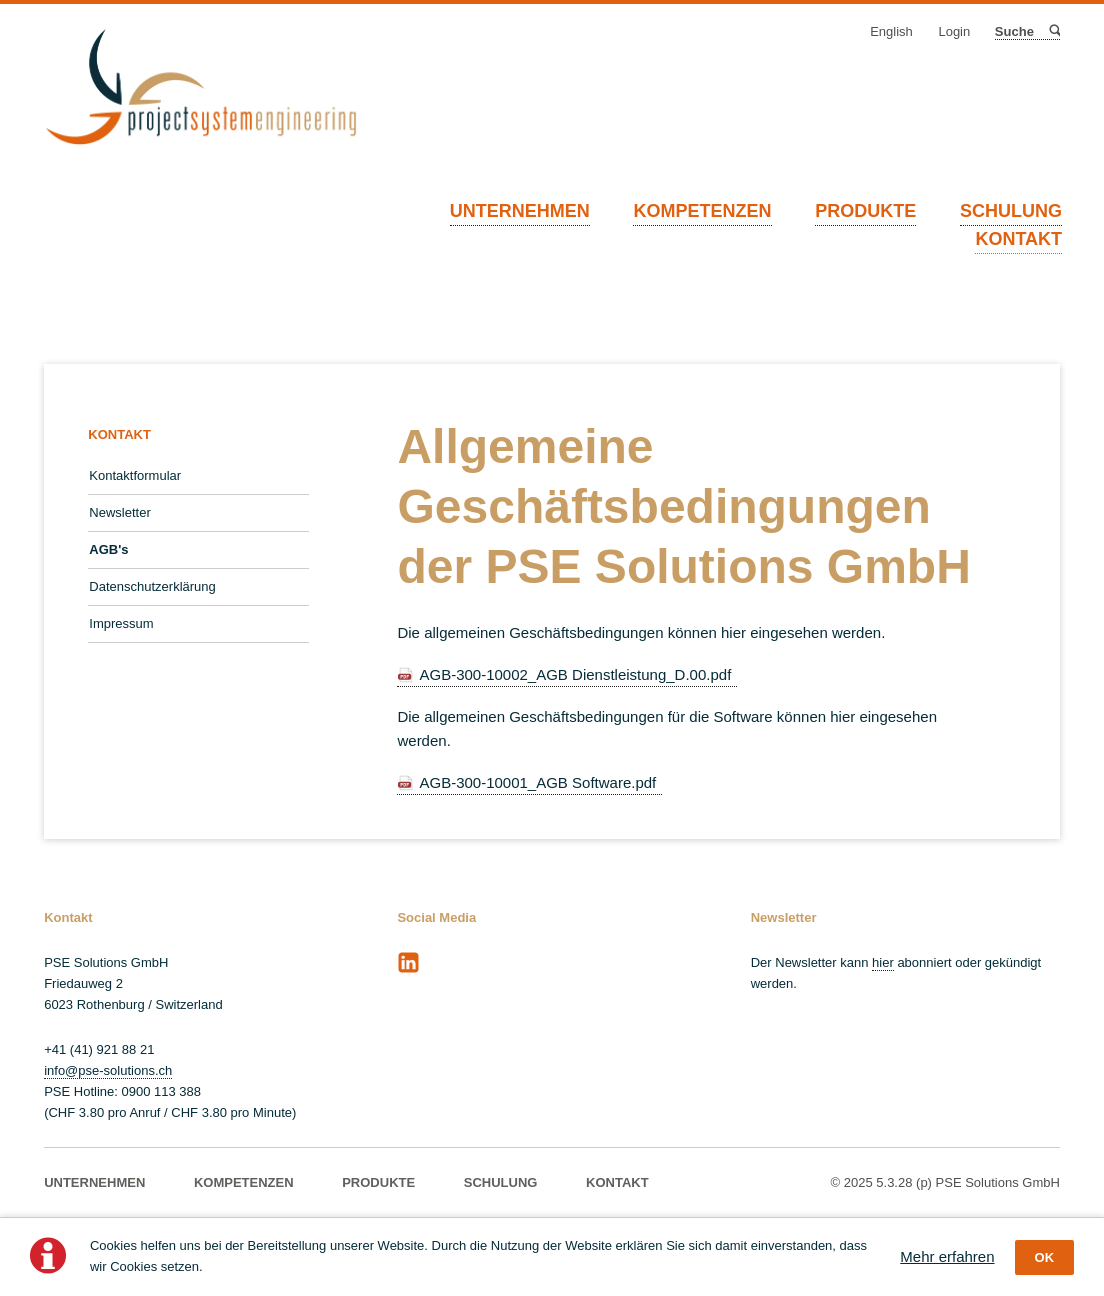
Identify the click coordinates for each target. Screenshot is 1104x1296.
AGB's (108, 549)
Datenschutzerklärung (152, 586)
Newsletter (119, 512)
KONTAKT (1018, 239)
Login (954, 31)
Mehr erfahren (947, 1256)
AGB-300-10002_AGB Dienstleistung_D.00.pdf (575, 674)
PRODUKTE (865, 211)
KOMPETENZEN (702, 211)
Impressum (121, 623)
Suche (1053, 31)
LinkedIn (408, 963)
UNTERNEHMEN (520, 211)
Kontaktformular (135, 475)
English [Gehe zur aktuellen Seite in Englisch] (891, 31)
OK (1045, 1257)
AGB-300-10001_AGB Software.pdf (537, 782)
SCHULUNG (1011, 211)
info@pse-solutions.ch (108, 1070)
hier (883, 962)
